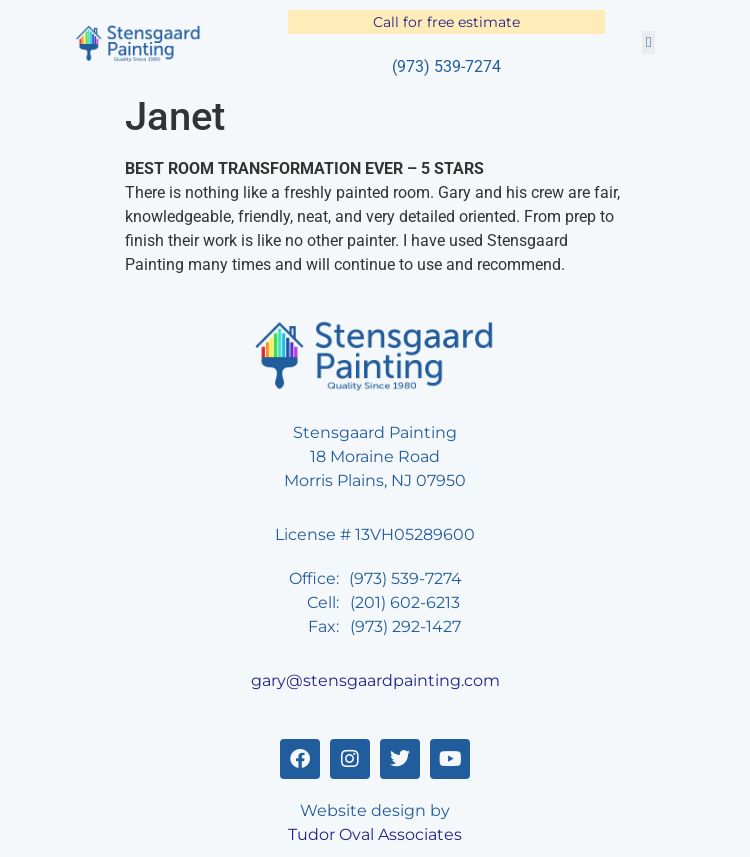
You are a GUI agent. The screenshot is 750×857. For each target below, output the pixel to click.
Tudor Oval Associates (375, 834)
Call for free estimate (446, 22)
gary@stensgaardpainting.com (375, 680)
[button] (648, 42)
